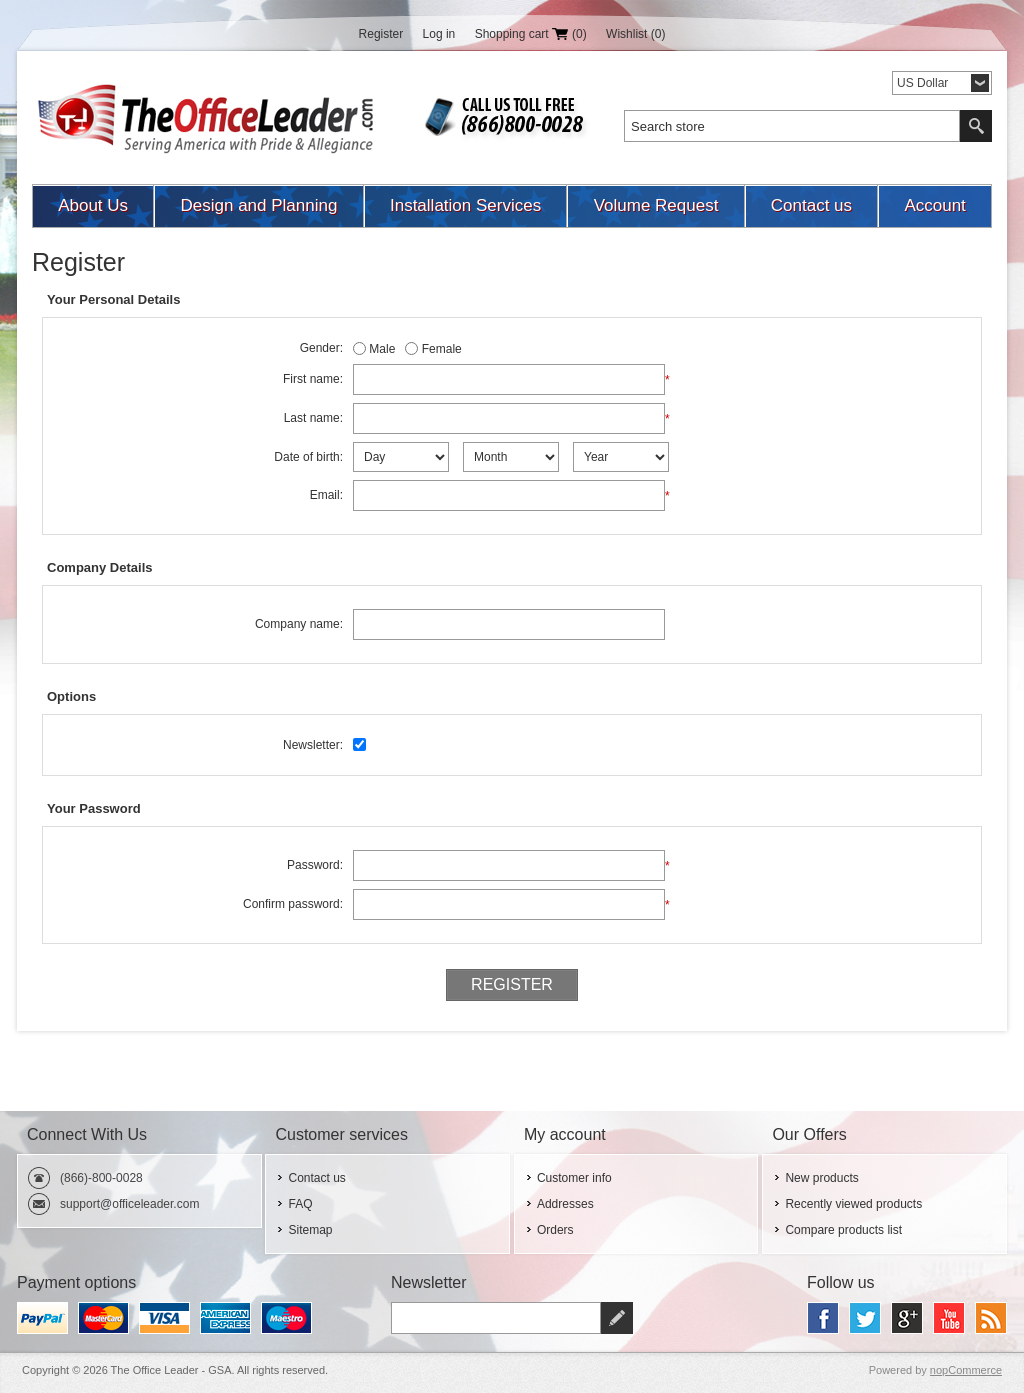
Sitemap (310, 1230)
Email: (326, 495)
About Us (93, 205)
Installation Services (465, 205)
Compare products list (843, 1230)
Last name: (313, 418)
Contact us (811, 205)
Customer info (574, 1178)
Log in (439, 34)
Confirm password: (293, 904)
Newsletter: (313, 745)
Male (382, 349)
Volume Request (656, 205)
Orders (555, 1230)
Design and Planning (259, 205)
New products (821, 1178)
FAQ (300, 1204)
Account (934, 205)
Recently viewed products (853, 1204)
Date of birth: (308, 457)
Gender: (321, 348)
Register (381, 34)
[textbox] (792, 126)
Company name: (299, 624)
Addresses (565, 1204)
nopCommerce (966, 1370)
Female (442, 349)
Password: (315, 865)
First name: (313, 379)
